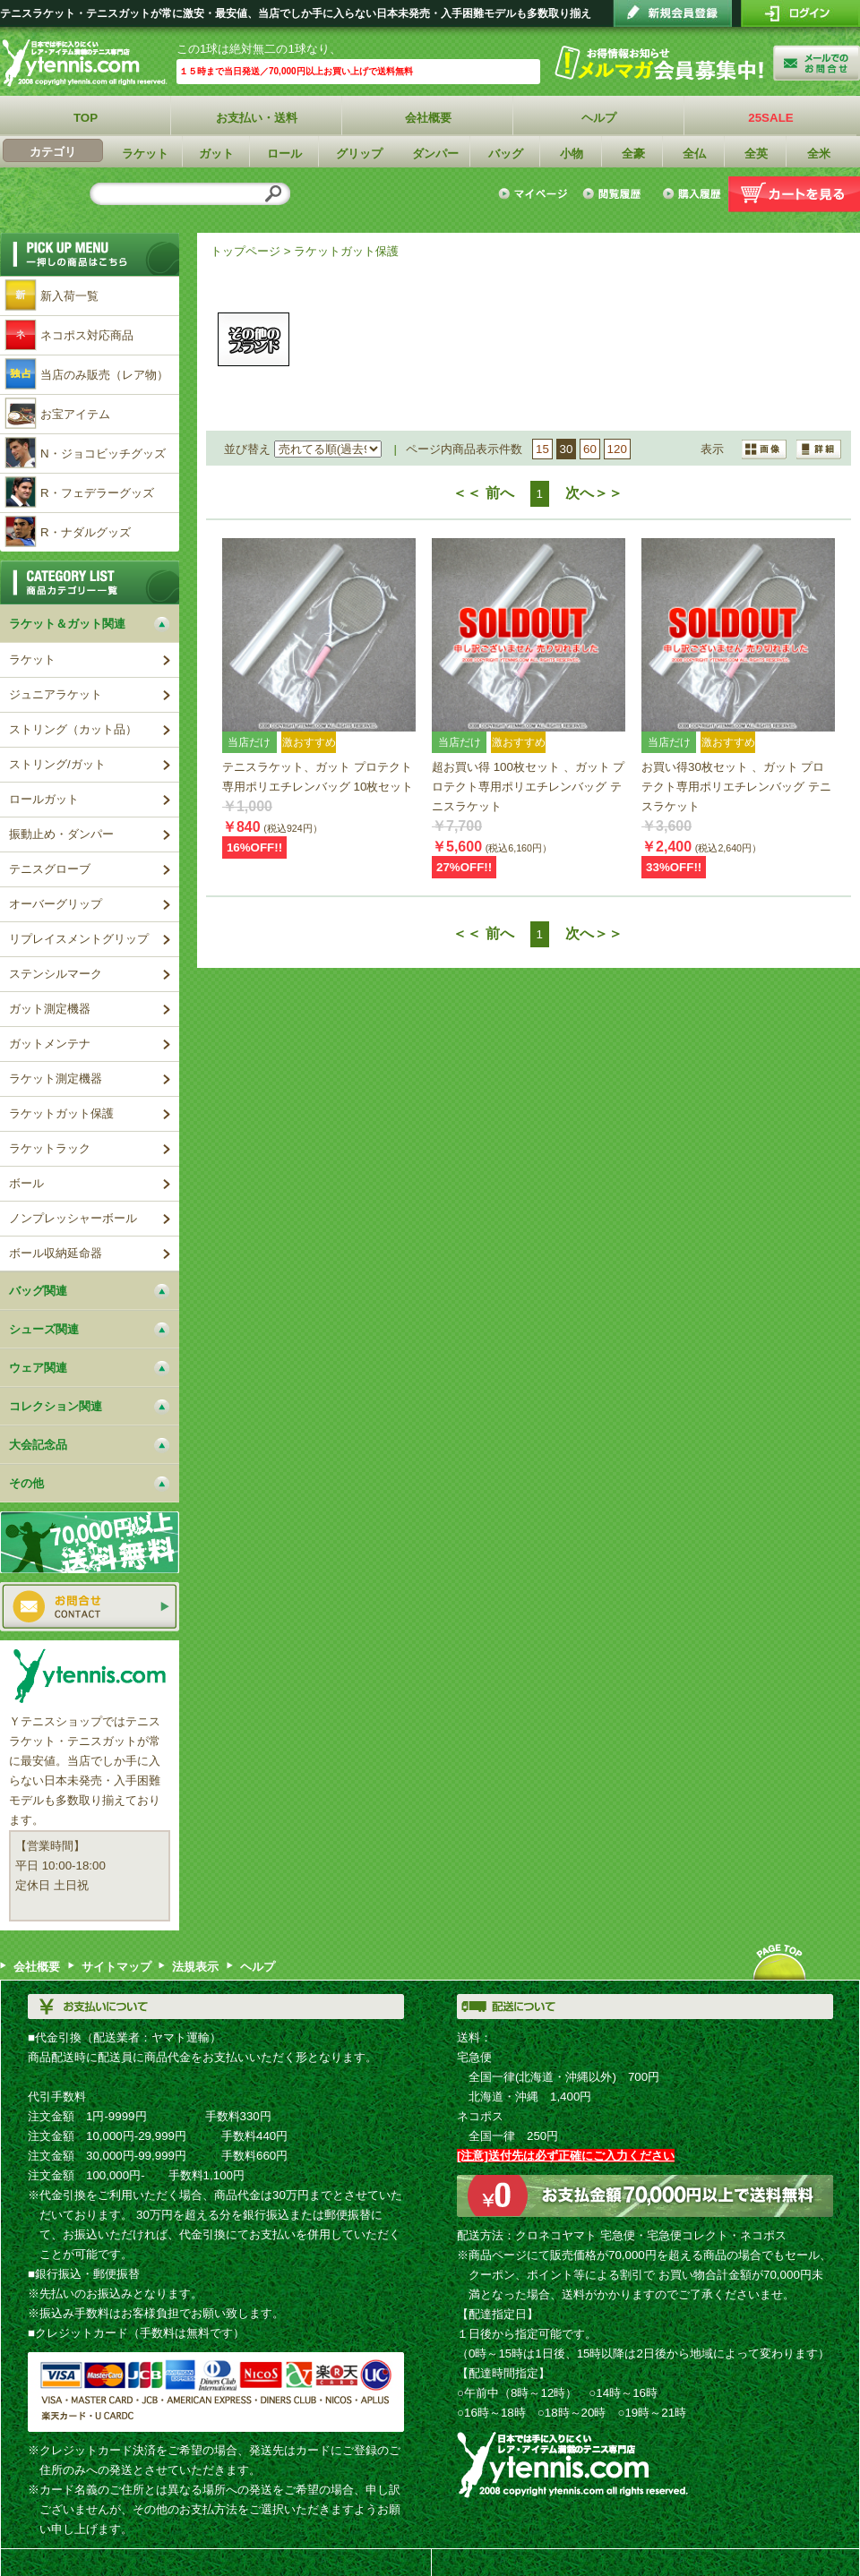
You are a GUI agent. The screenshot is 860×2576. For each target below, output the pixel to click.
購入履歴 (690, 194)
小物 (571, 153)
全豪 (633, 153)
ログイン (800, 13)
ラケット (145, 153)
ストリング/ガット (57, 764)
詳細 (764, 449)
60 (590, 449)
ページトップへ (779, 1962)
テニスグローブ (49, 869)
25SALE (770, 117)
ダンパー (435, 153)
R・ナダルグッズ (85, 532)
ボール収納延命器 (55, 1253)
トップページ (245, 251)
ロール (285, 153)
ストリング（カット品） (73, 729)
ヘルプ (599, 117)
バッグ (505, 153)
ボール (26, 1183)
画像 (819, 449)
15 (542, 449)
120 (617, 449)
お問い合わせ (89, 1606)
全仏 (694, 153)
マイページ (535, 194)
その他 (253, 339)
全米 (818, 153)
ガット (217, 153)
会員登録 (672, 13)
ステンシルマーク (55, 973)
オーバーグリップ (55, 904)
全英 (756, 153)
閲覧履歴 (615, 194)
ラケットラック (49, 1148)
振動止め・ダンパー (61, 834)
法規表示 (195, 1966)
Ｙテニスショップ (88, 63)
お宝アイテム (75, 414)
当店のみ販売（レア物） (104, 374)
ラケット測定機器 (55, 1078)
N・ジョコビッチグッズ (103, 453)
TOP (85, 117)
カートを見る (794, 194)
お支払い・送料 (257, 117)
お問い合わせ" (816, 63)
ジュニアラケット (55, 694)
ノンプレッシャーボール (73, 1218)
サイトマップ (116, 1966)
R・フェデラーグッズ (97, 493)
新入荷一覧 (69, 296)
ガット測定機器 (49, 1008)
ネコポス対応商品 (86, 335)
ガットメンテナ (49, 1043)
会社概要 (428, 117)
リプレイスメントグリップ (79, 939)
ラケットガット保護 (346, 251)
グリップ (359, 153)
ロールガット (44, 799)
